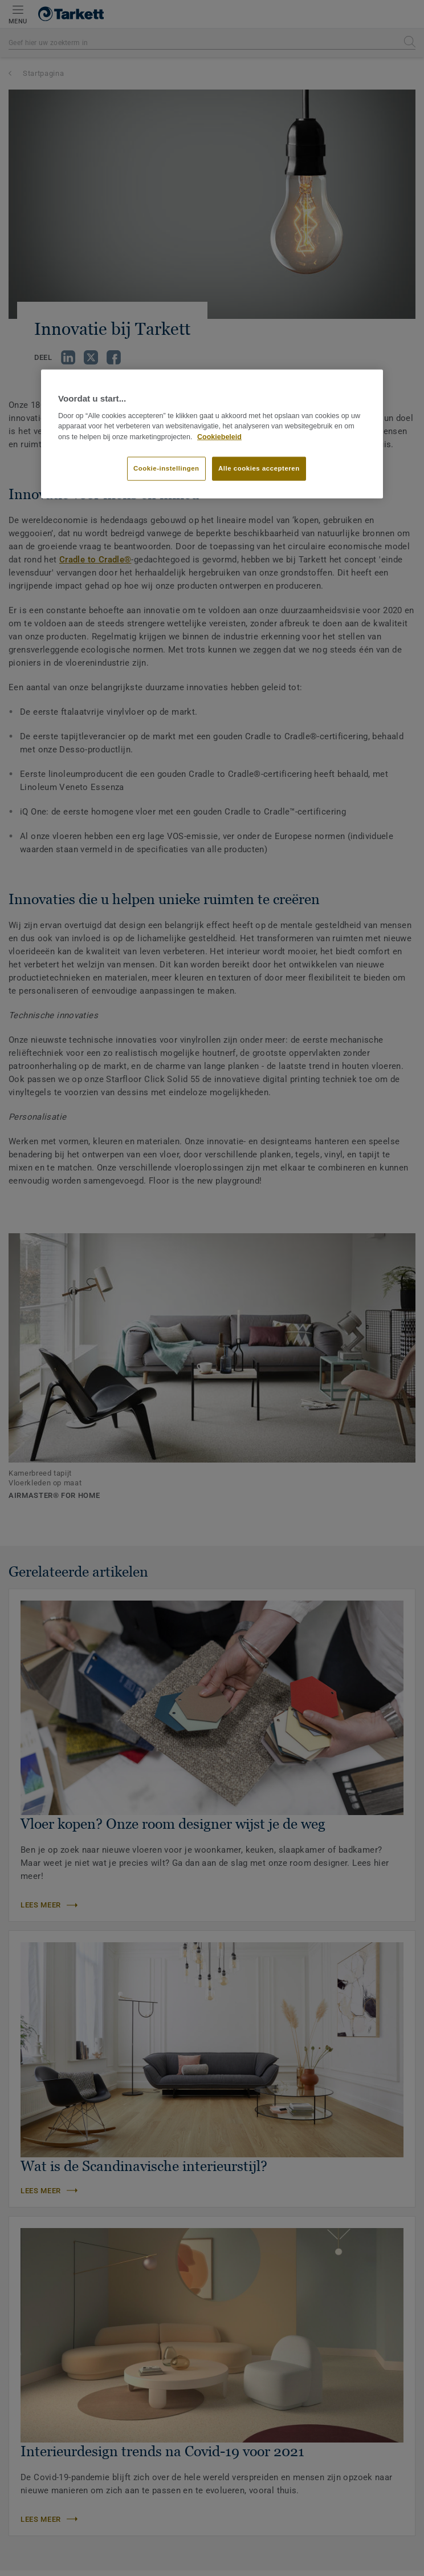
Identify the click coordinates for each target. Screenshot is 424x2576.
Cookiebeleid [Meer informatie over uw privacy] (219, 437)
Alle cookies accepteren (259, 468)
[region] (212, 434)
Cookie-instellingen (166, 468)
